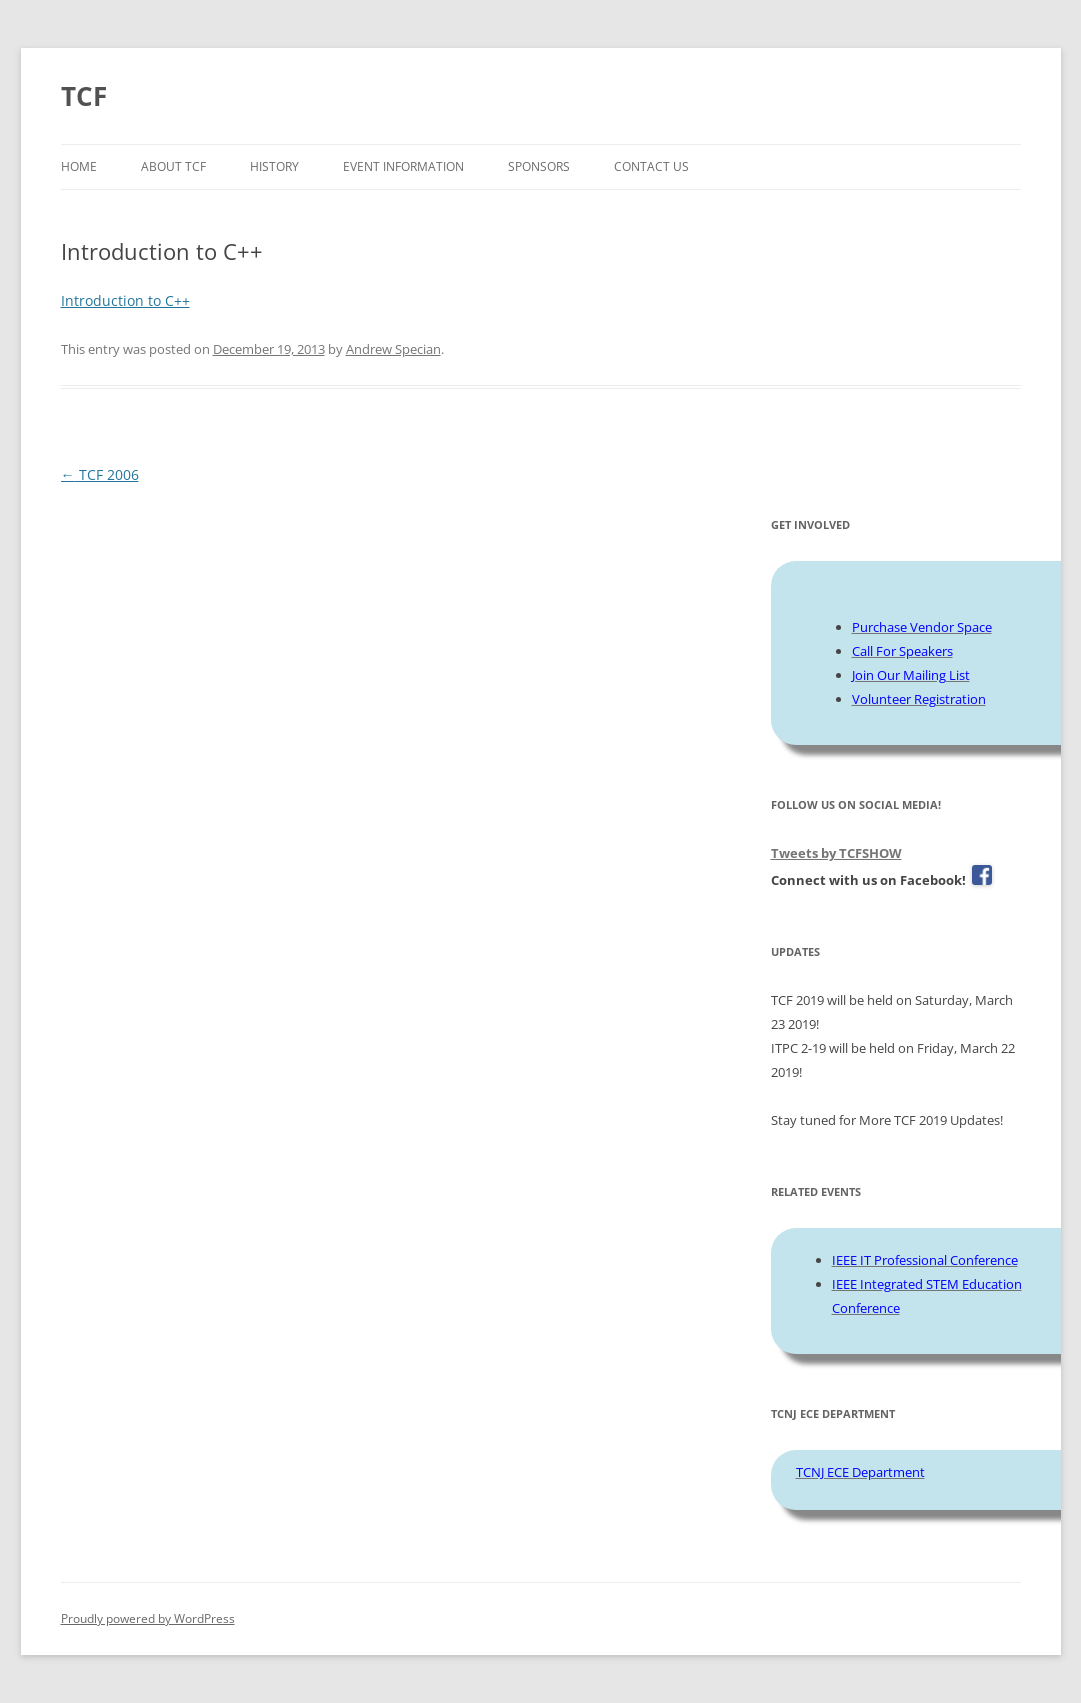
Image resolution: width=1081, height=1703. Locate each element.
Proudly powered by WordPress (148, 1618)
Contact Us (651, 166)
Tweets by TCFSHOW (836, 853)
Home (79, 166)
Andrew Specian (393, 349)
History (274, 166)
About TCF (173, 166)
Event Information (403, 166)
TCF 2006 (100, 474)
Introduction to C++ (125, 300)
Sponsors (539, 166)
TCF (84, 96)
